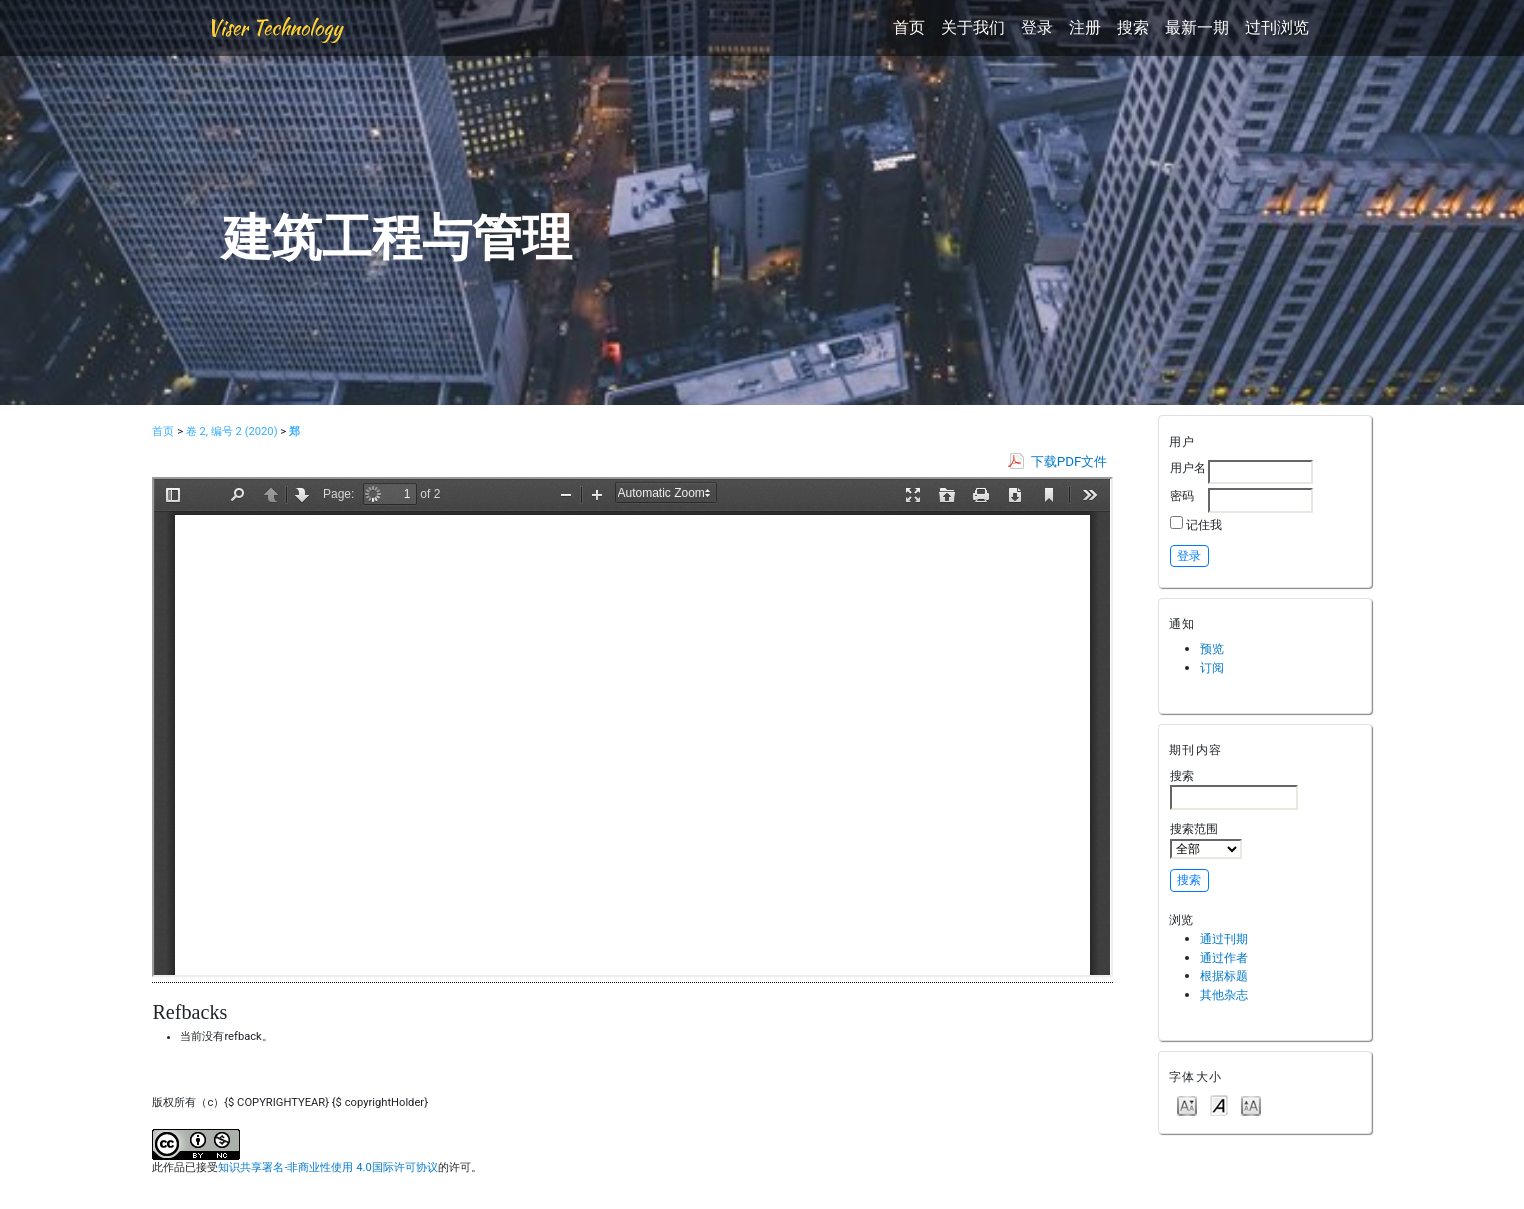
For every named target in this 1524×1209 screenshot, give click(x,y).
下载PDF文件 (1069, 461)
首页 (909, 27)
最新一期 (1197, 27)
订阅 (1212, 667)
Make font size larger (1251, 1104)
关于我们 (973, 27)
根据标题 (1224, 975)
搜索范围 (1206, 840)
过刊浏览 (1277, 27)
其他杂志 (1224, 994)
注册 (1085, 27)
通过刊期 (1224, 938)
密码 (1182, 495)
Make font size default (1219, 1104)
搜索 (1133, 27)
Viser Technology (274, 27)
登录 (1037, 27)
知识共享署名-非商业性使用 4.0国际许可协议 (327, 1167)
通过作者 (1224, 957)
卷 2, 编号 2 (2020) (232, 431)
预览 (1212, 648)
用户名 (1188, 467)
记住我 (1204, 524)
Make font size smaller (1187, 1104)
